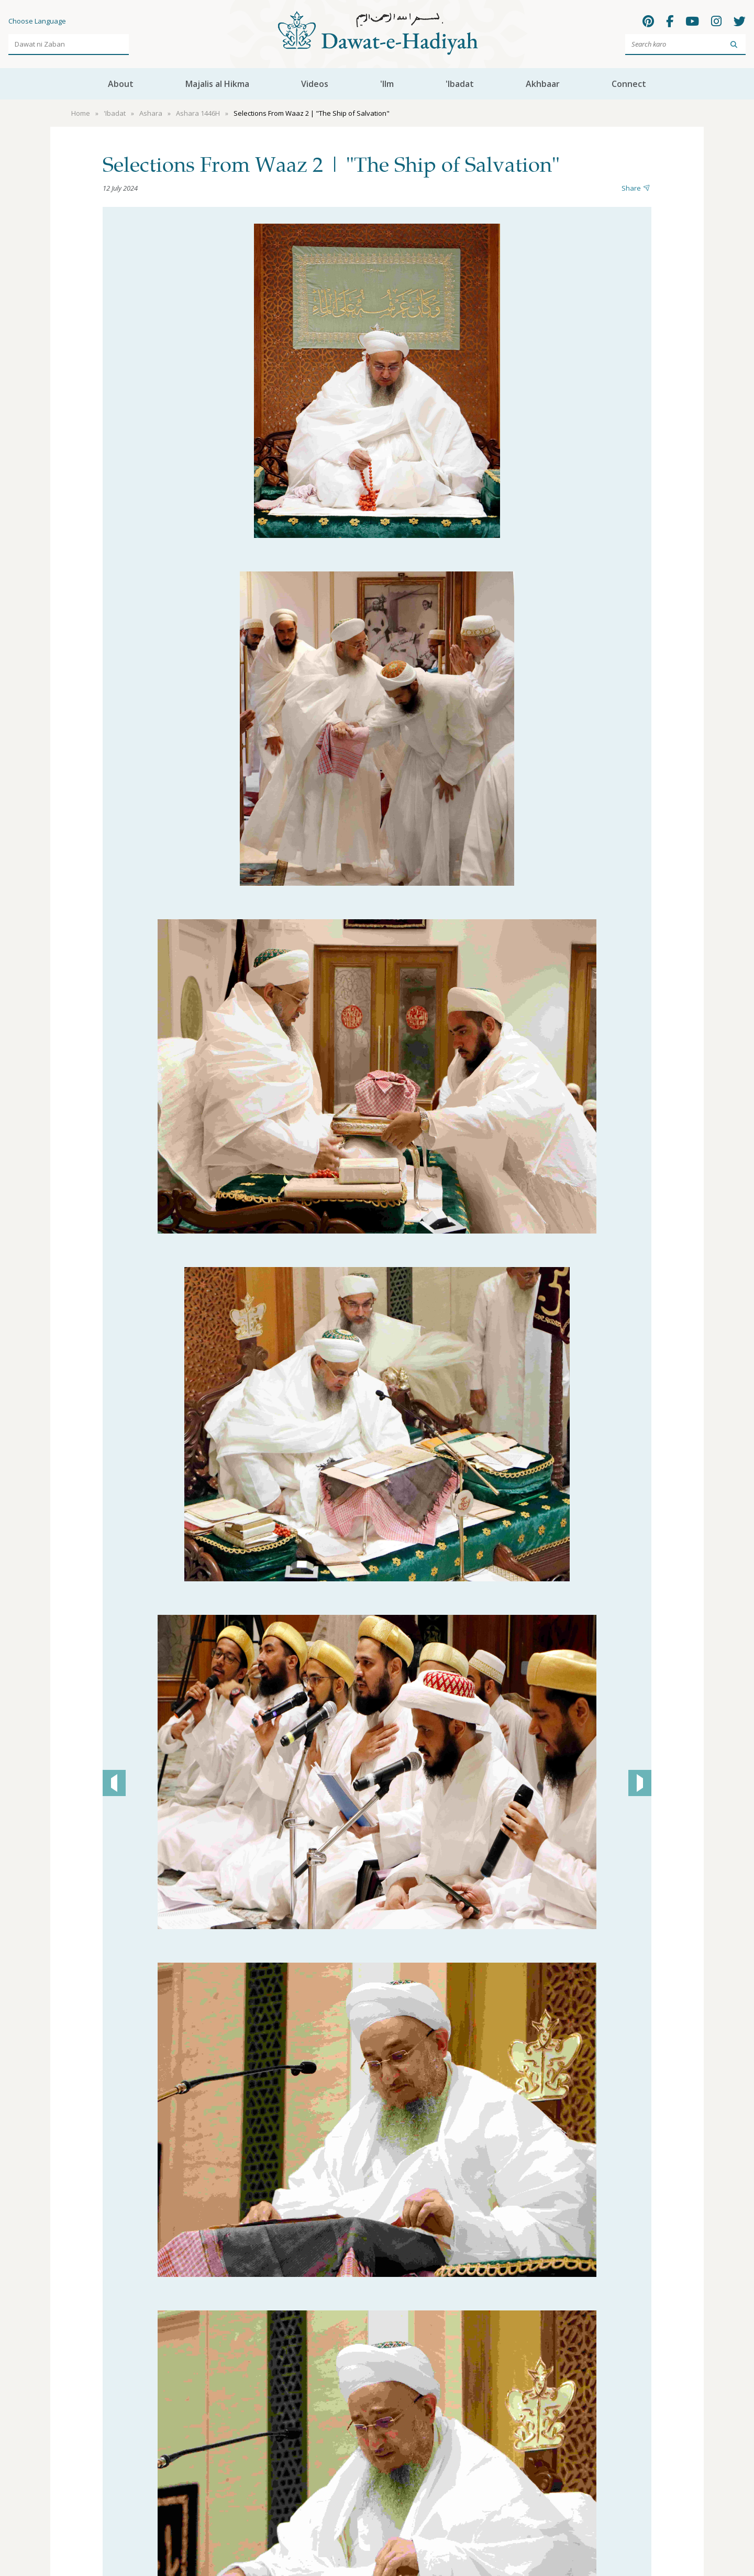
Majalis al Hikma (217, 84)
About (121, 84)
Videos (314, 84)
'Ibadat (460, 84)
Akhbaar (543, 84)
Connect (629, 84)
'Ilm (387, 84)
